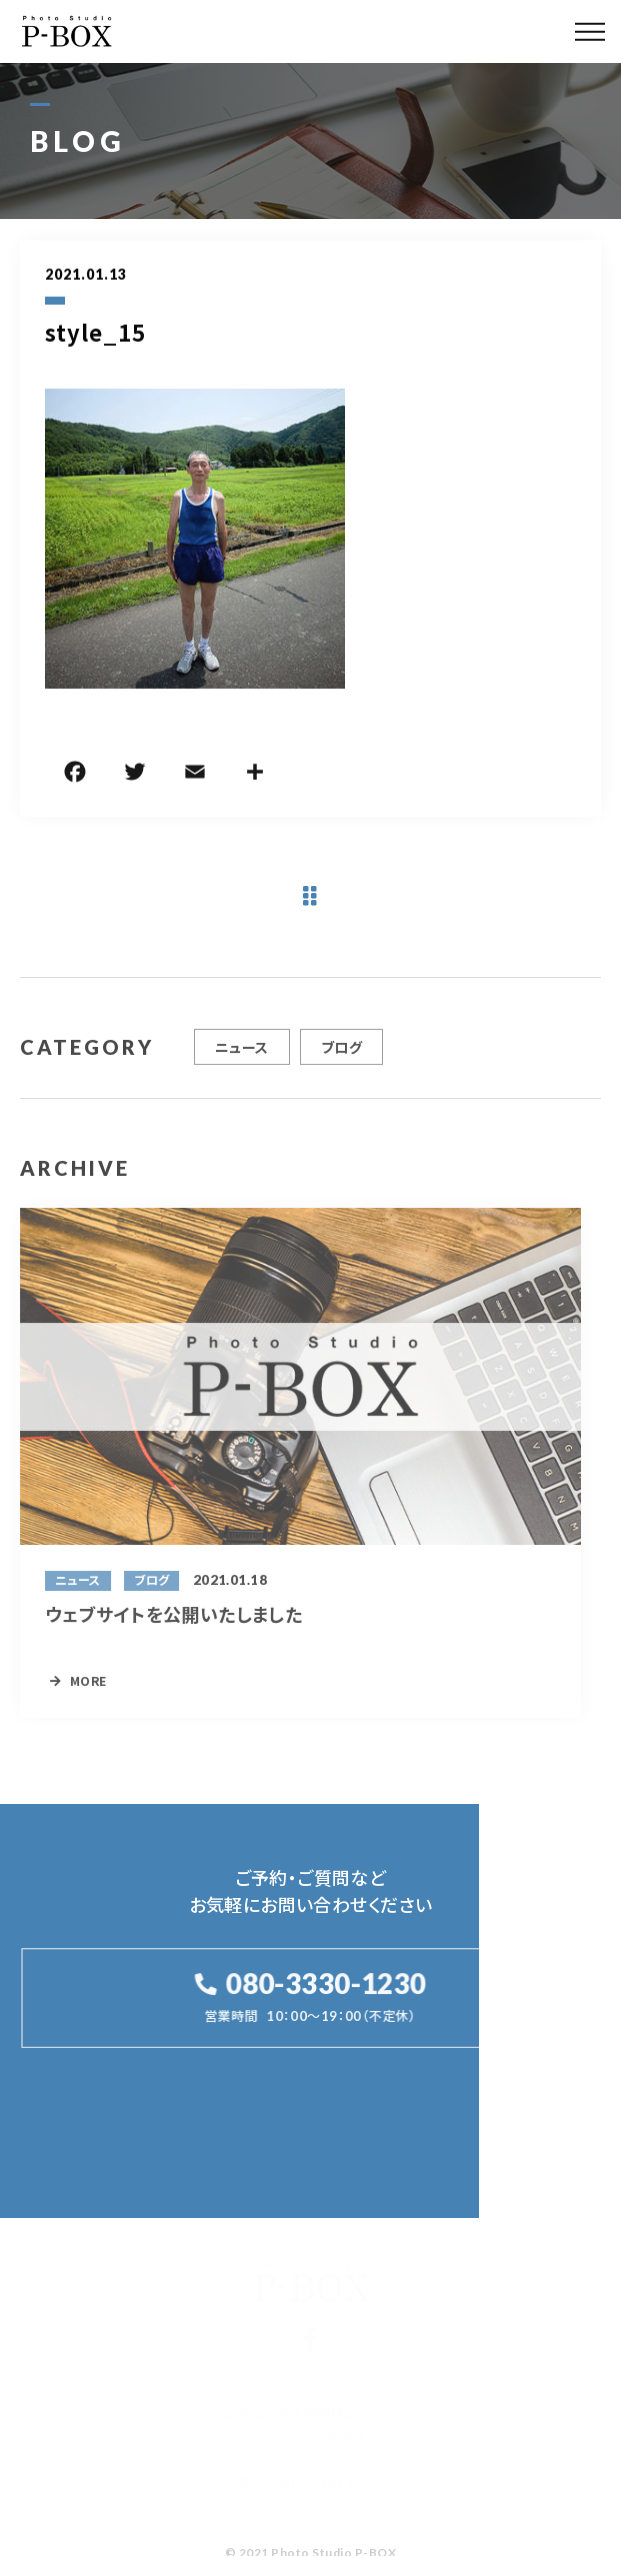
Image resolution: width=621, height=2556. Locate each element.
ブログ (341, 1054)
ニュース (242, 1054)
